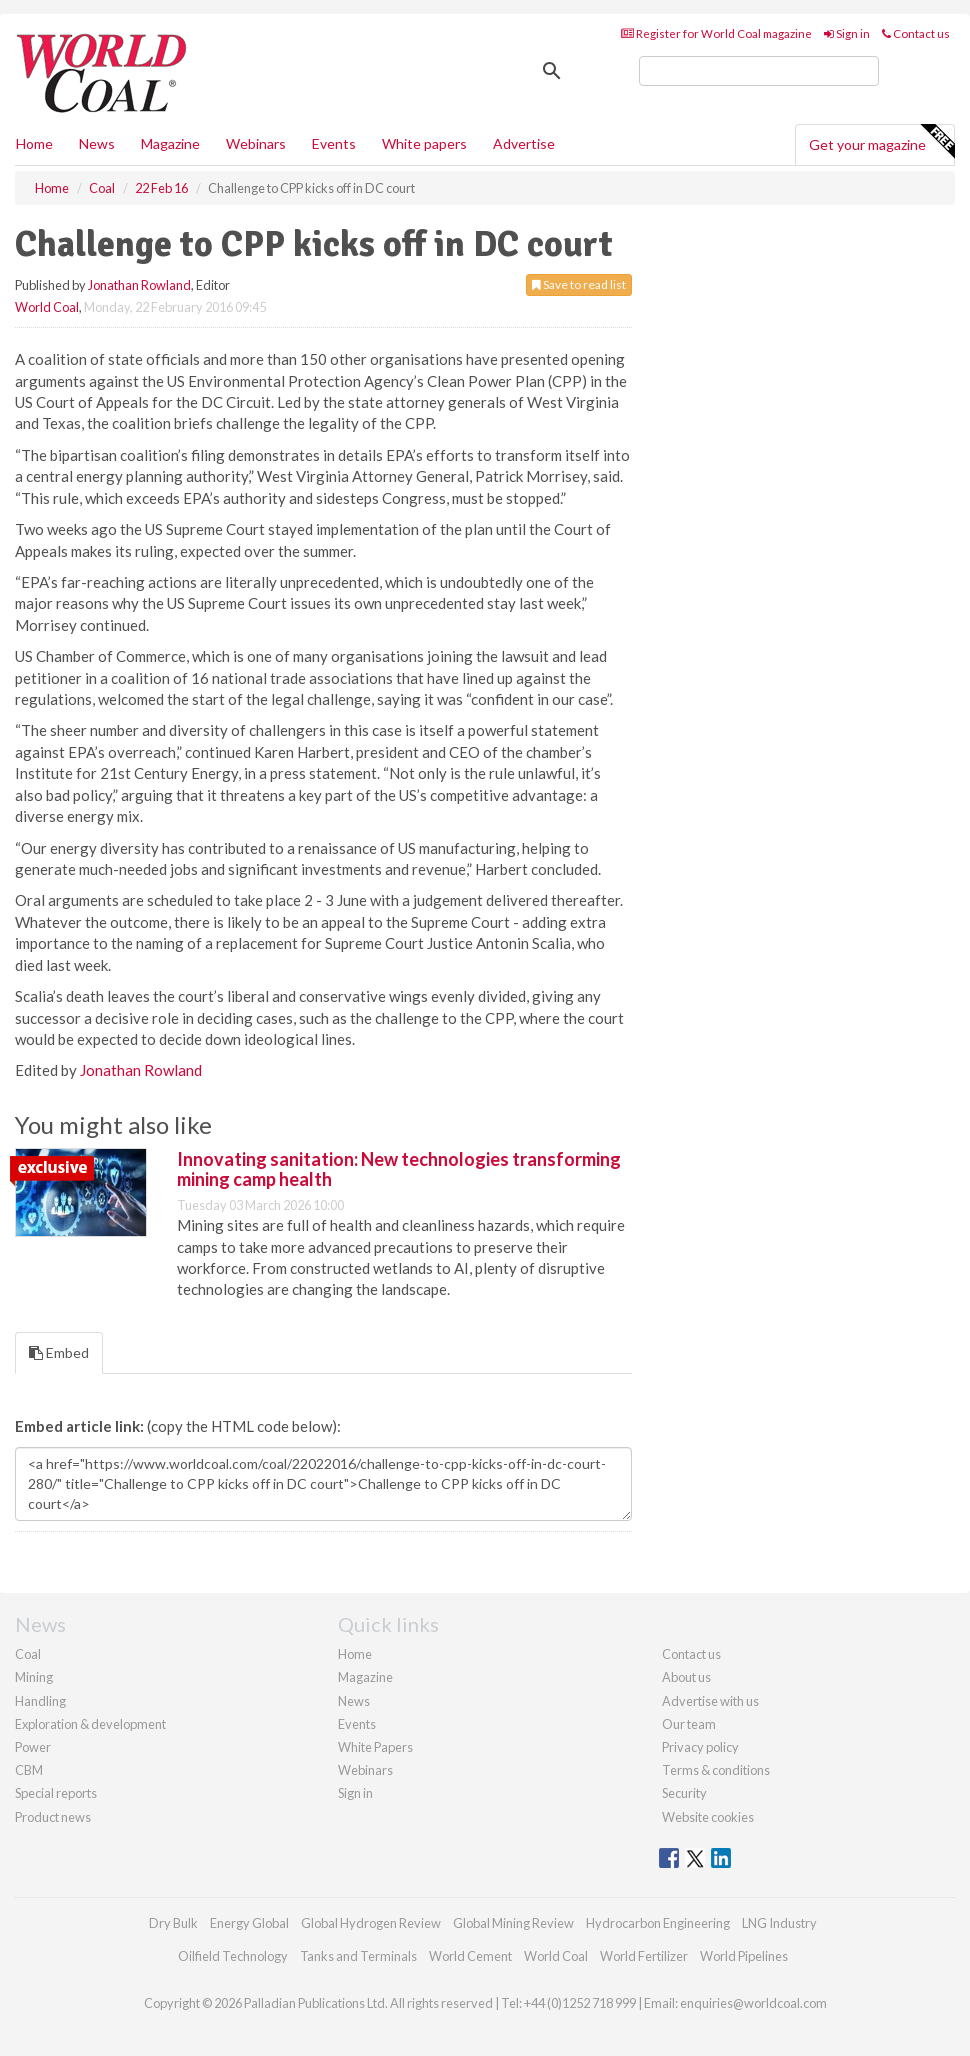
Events (334, 143)
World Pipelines (744, 1956)
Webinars (256, 143)
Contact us (916, 33)
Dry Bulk (173, 1923)
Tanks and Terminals (358, 1956)
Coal (28, 1654)
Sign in (847, 33)
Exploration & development (90, 1724)
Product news (53, 1817)
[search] (759, 71)
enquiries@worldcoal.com (753, 2003)
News (354, 1701)
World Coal (47, 307)
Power (33, 1747)
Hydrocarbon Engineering (658, 1923)
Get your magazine (881, 142)
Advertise (524, 143)
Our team (689, 1724)
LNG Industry (779, 1923)
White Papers (375, 1747)
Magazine (170, 143)
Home (34, 143)
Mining (34, 1677)
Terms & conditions (716, 1770)
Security (684, 1793)
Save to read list (579, 284)
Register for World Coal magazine (716, 33)
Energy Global (249, 1923)
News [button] (97, 143)
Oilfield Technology (233, 1956)
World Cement (470, 1956)
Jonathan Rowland (139, 285)
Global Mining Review (513, 1923)
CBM (29, 1770)
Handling (40, 1701)
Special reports (56, 1793)
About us (686, 1677)
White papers (424, 143)
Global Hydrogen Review (371, 1923)
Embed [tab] (59, 1352)
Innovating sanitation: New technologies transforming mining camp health (399, 1169)
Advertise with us (710, 1701)
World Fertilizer (644, 1956)
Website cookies (708, 1817)
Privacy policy (700, 1747)
